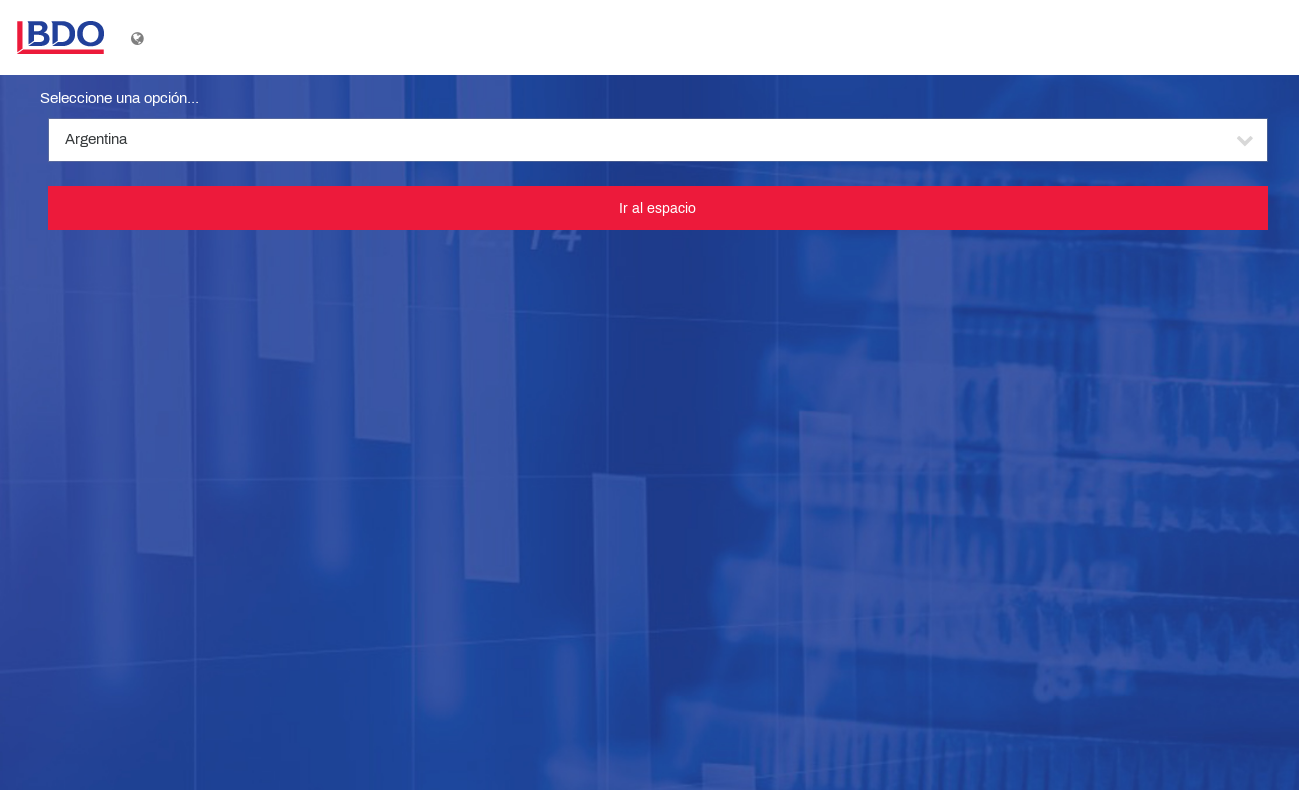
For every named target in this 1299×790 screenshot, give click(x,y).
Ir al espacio (657, 208)
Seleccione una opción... (119, 98)
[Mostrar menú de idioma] (139, 38)
